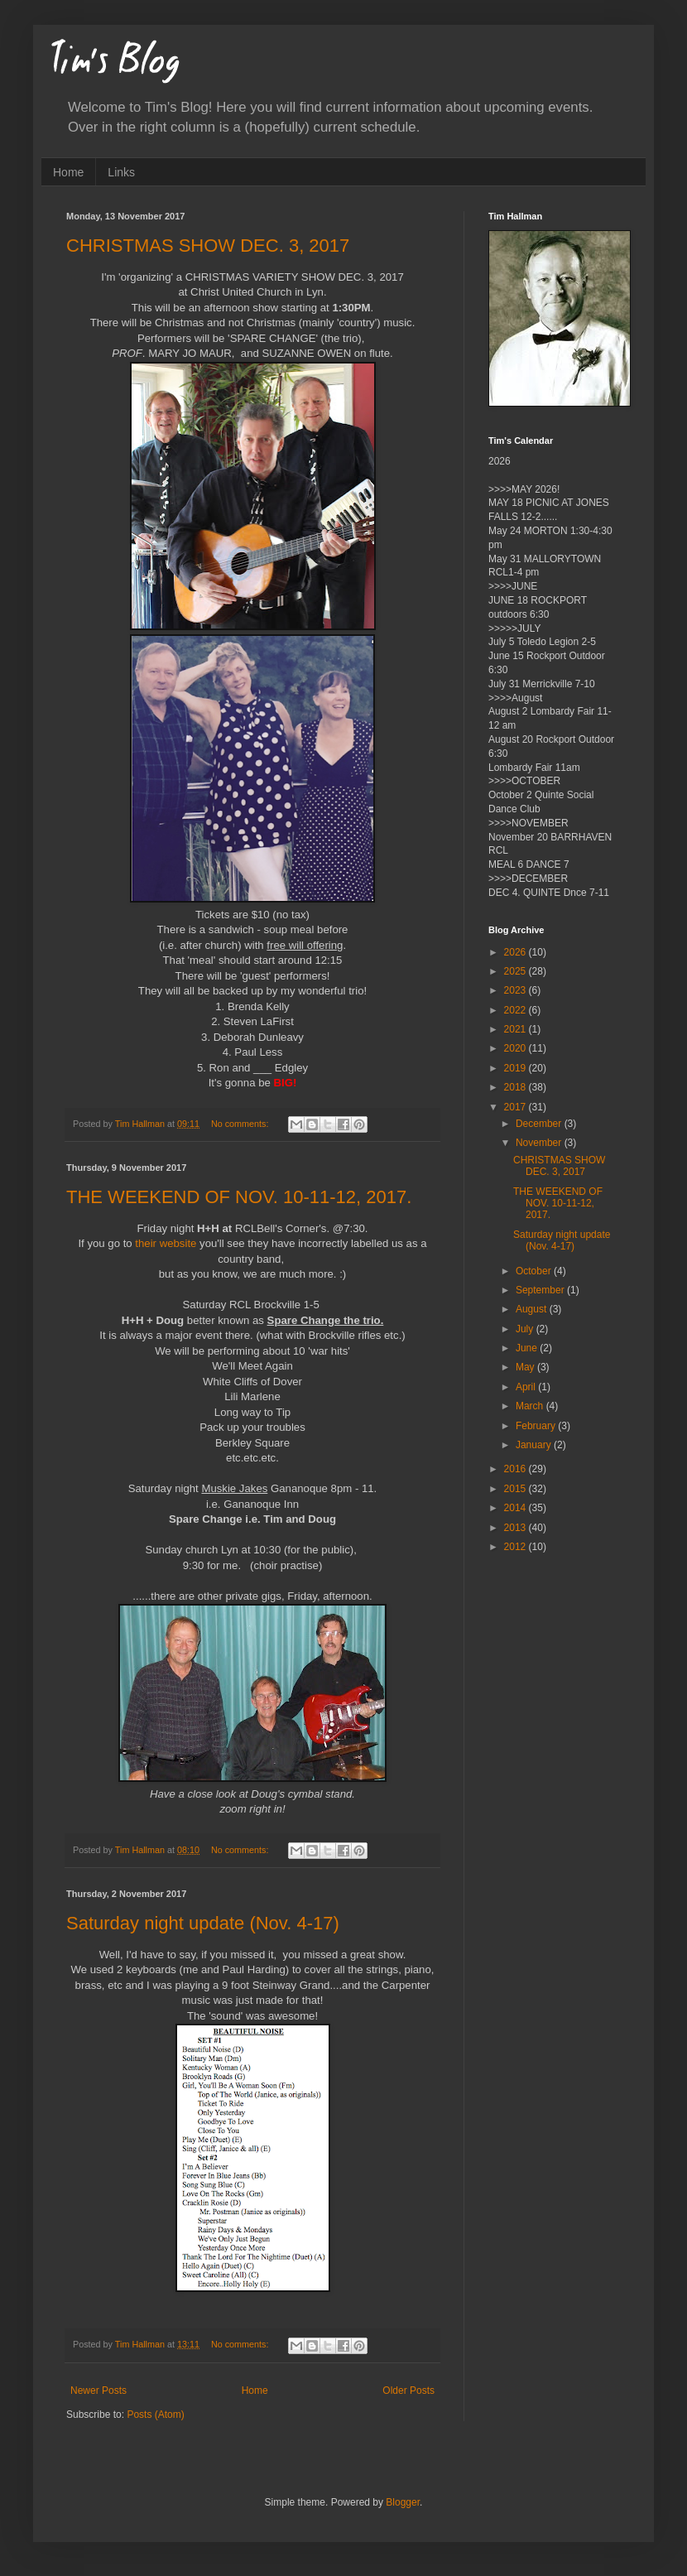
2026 (516, 952)
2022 (516, 1010)
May (526, 1367)
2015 (516, 1489)
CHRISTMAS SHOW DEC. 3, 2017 (207, 245)
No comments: (241, 1124)
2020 (516, 1048)
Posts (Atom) (155, 2414)
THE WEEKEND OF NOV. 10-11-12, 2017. (238, 1197)
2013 (516, 1528)
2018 (516, 1087)
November (540, 1142)
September (541, 1290)
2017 (516, 1107)
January (535, 1445)
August (533, 1309)
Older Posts (408, 2390)
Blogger (403, 2502)
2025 (516, 971)
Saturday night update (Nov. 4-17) (202, 1923)
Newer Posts (98, 2390)
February (537, 1426)
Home (68, 172)
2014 (516, 1508)
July (526, 1329)
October (535, 1271)
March (531, 1406)
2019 (516, 1068)
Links (121, 172)
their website (165, 1243)
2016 (516, 1469)
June (528, 1348)
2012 (516, 1547)
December (540, 1123)
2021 (516, 1029)
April (527, 1387)
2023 (516, 990)
